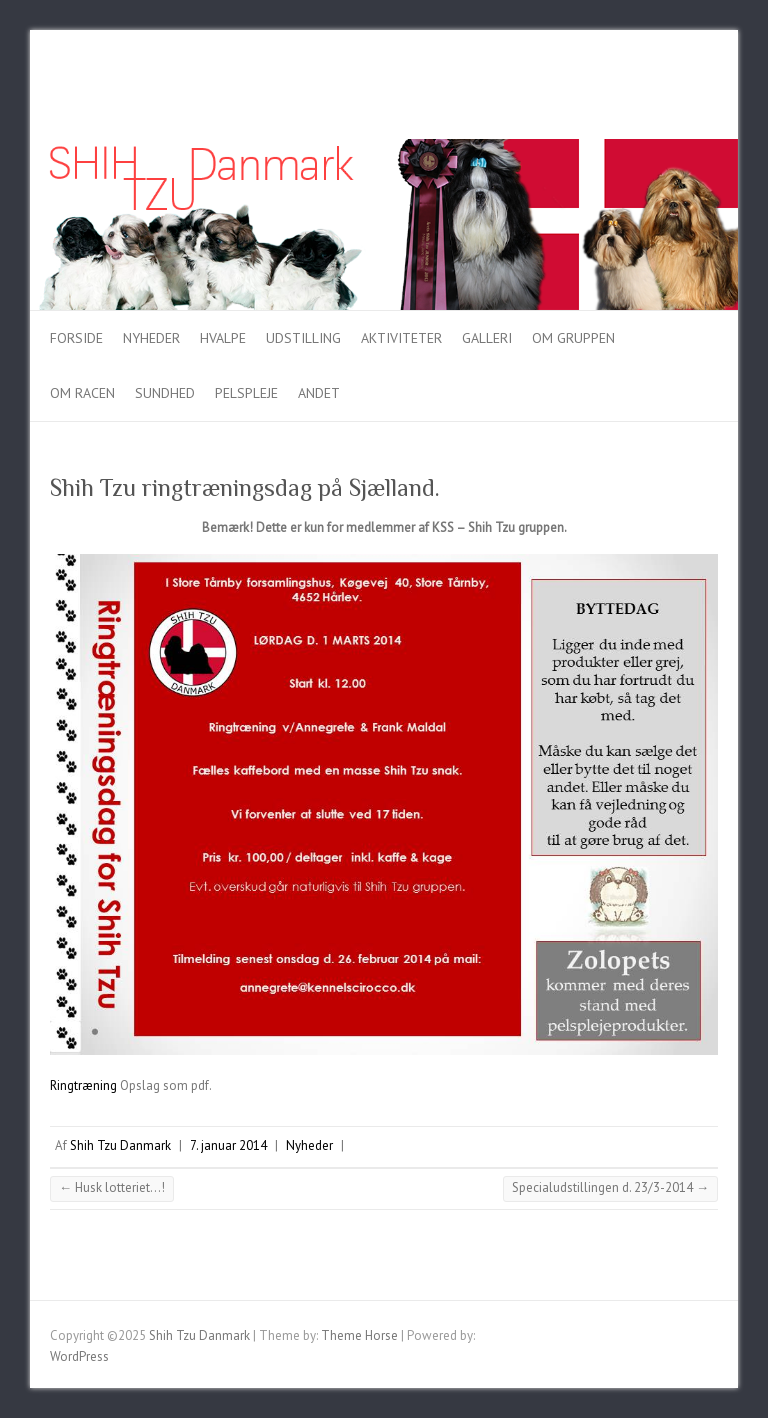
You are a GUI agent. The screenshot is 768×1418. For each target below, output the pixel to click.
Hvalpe (223, 338)
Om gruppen (573, 338)
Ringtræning (83, 1085)
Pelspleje (246, 393)
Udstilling (303, 338)
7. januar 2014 (228, 1145)
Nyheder (151, 338)
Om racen (82, 393)
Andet (319, 393)
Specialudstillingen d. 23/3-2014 (610, 1187)
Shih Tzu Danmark (120, 1145)
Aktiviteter (401, 338)
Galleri (487, 338)
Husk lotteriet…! (112, 1187)
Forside (76, 338)
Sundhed (165, 393)
